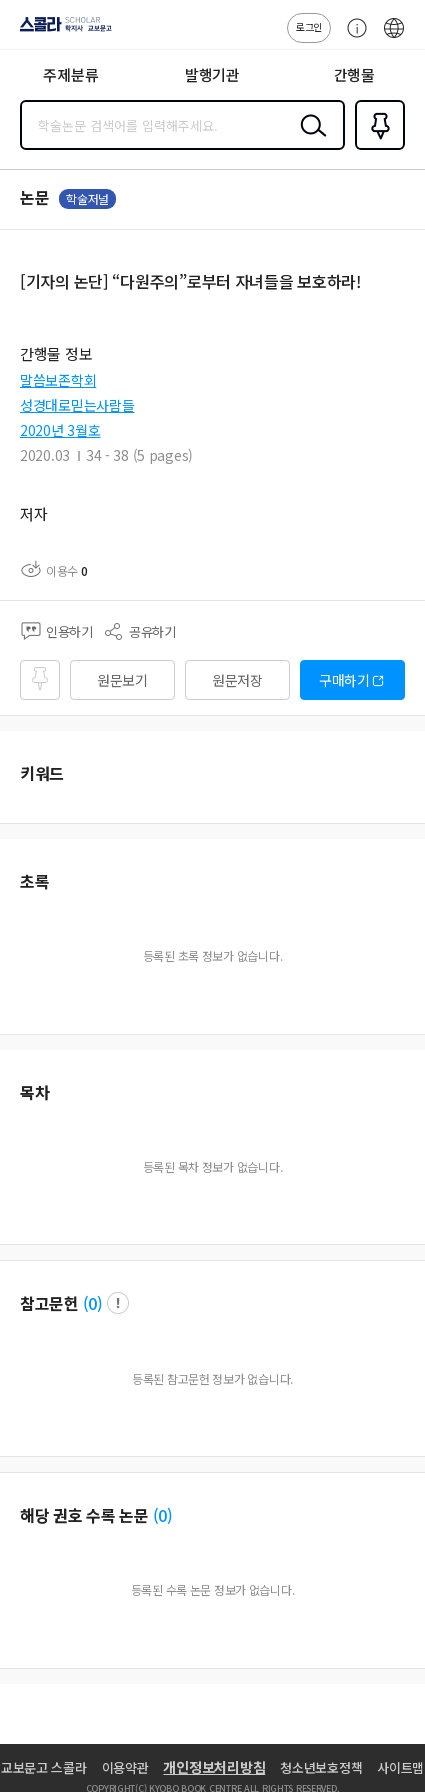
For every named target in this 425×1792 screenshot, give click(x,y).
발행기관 (212, 74)
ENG (394, 38)
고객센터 (352, 38)
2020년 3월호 (60, 430)
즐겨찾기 (376, 148)
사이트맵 (400, 1767)
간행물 (354, 74)
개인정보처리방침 (214, 1767)
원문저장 (237, 680)
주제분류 (70, 74)
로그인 (309, 26)
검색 (309, 141)
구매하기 (344, 680)
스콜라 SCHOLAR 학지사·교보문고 (60, 31)
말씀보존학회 (58, 380)
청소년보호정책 (321, 1767)
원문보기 (122, 680)
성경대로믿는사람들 (77, 405)
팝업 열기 (118, 1303)
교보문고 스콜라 (44, 1767)
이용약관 (125, 1767)
